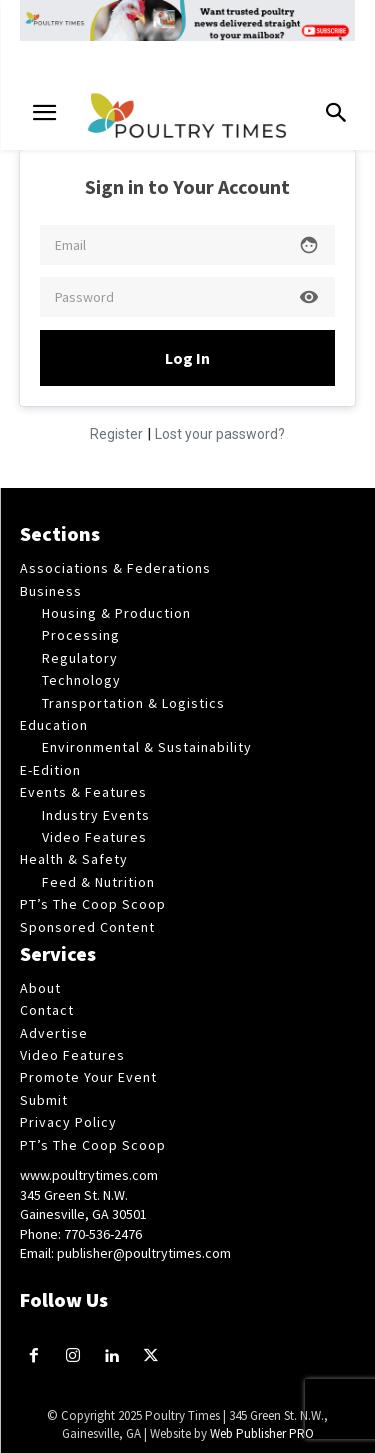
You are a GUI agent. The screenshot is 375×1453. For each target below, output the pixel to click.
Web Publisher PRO (262, 1433)
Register (116, 434)
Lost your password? (220, 434)
